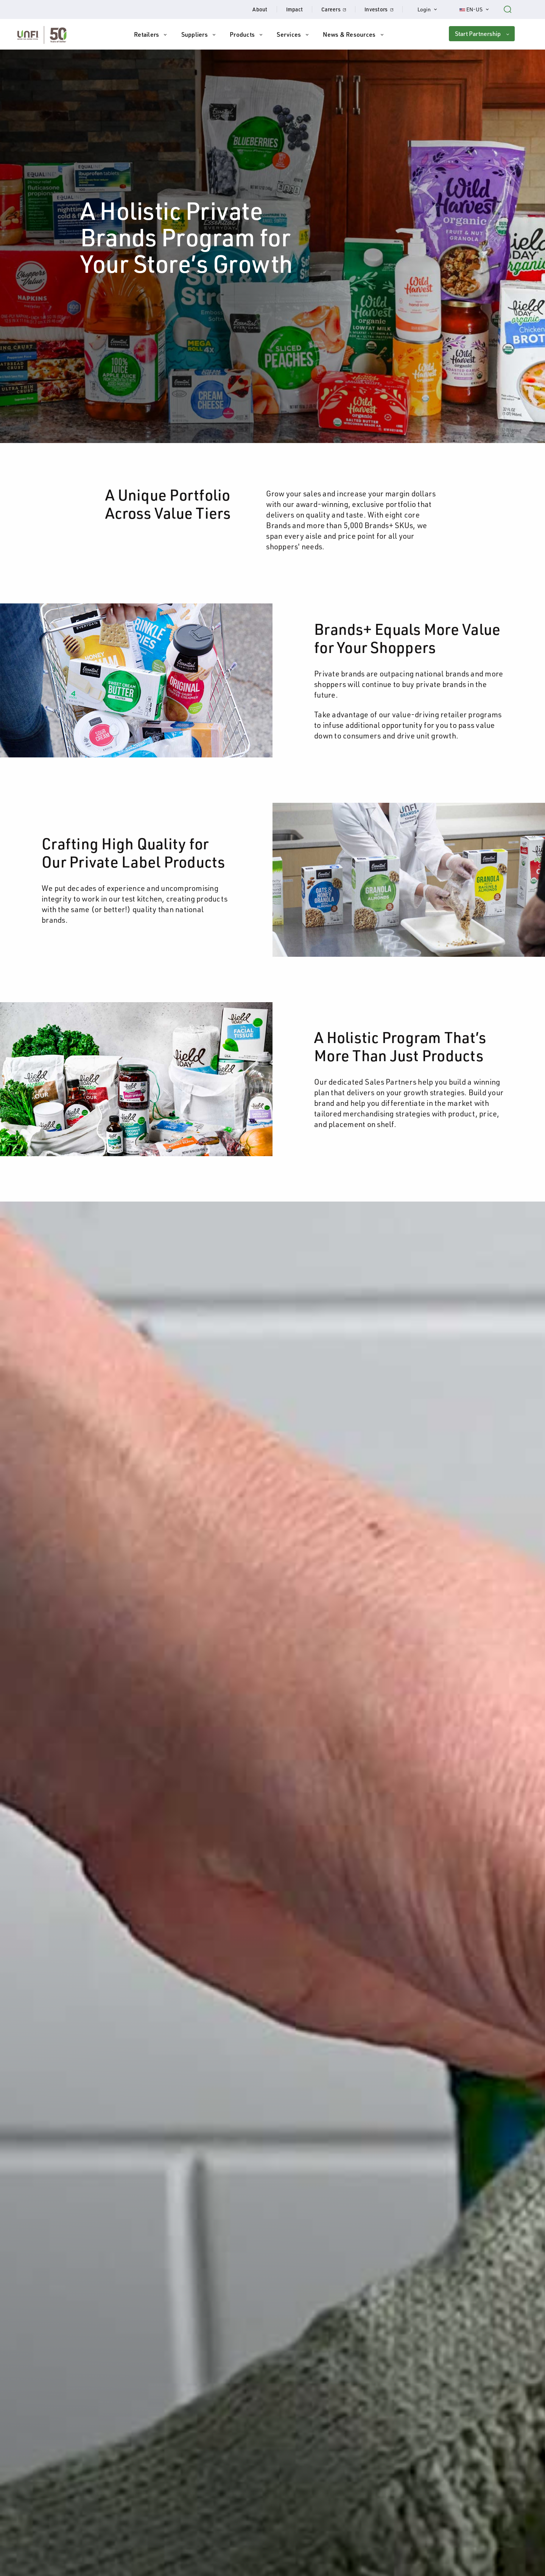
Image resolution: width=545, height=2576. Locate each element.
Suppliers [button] (194, 34)
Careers (338, 9)
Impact (294, 9)
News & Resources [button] (349, 34)
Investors (383, 9)
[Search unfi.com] (507, 8)
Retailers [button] (146, 34)
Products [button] (242, 34)
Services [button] (289, 34)
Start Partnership (478, 33)
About (259, 9)
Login (431, 9)
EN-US (478, 9)
